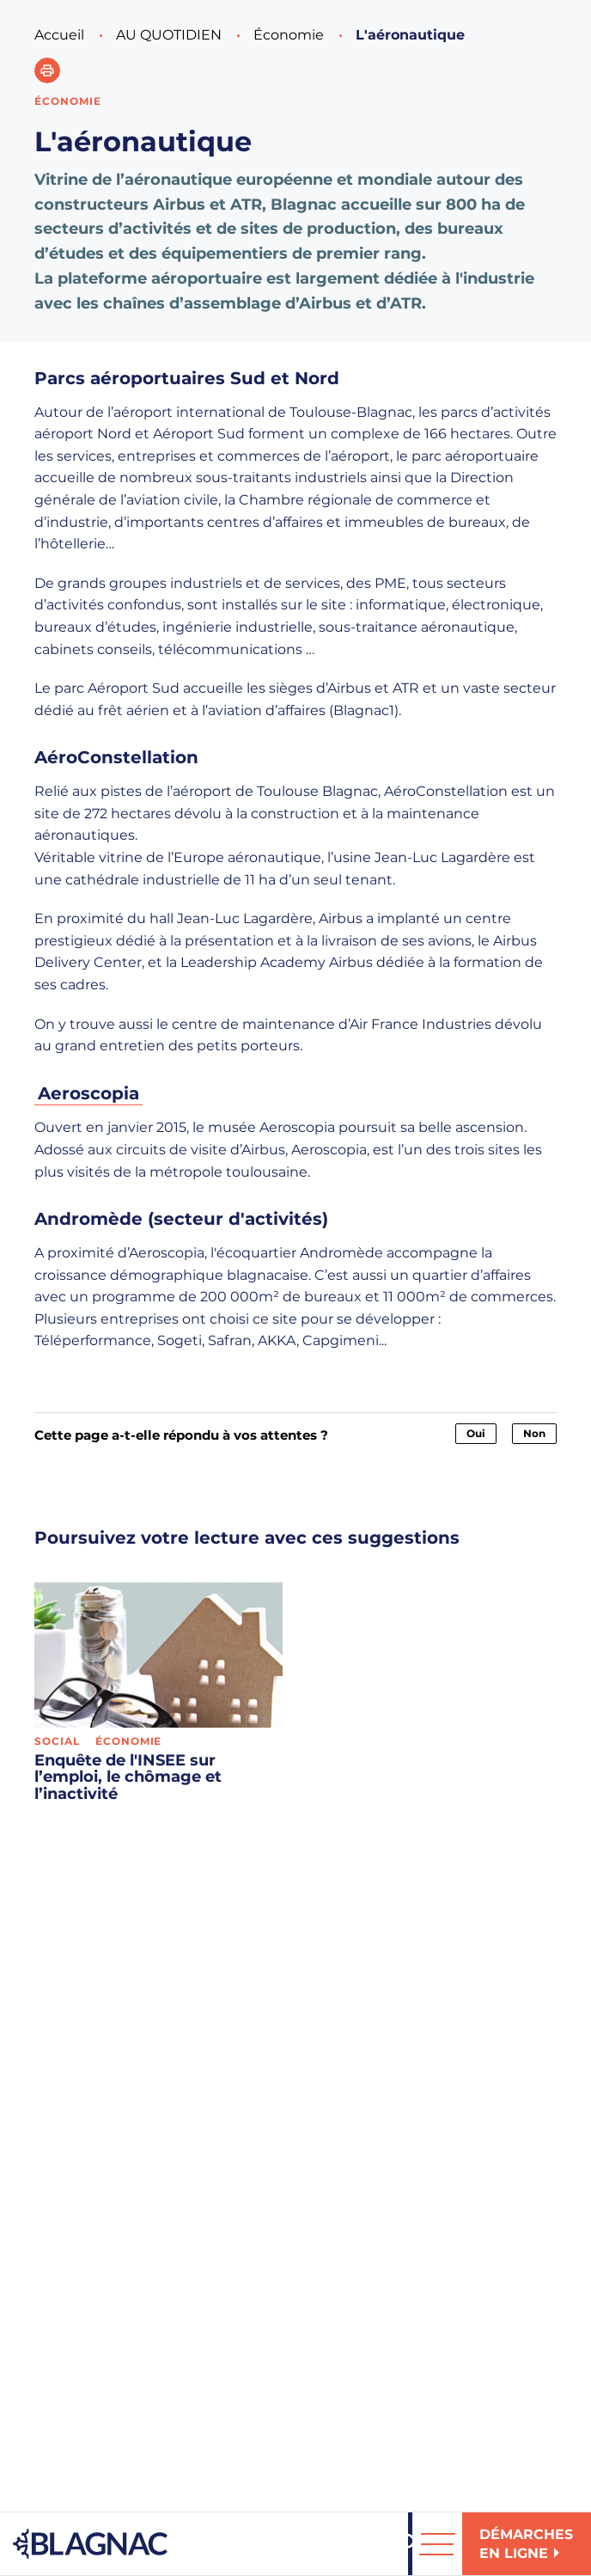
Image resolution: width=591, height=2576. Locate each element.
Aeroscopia (88, 1093)
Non (534, 1433)
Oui (475, 1433)
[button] (47, 70)
